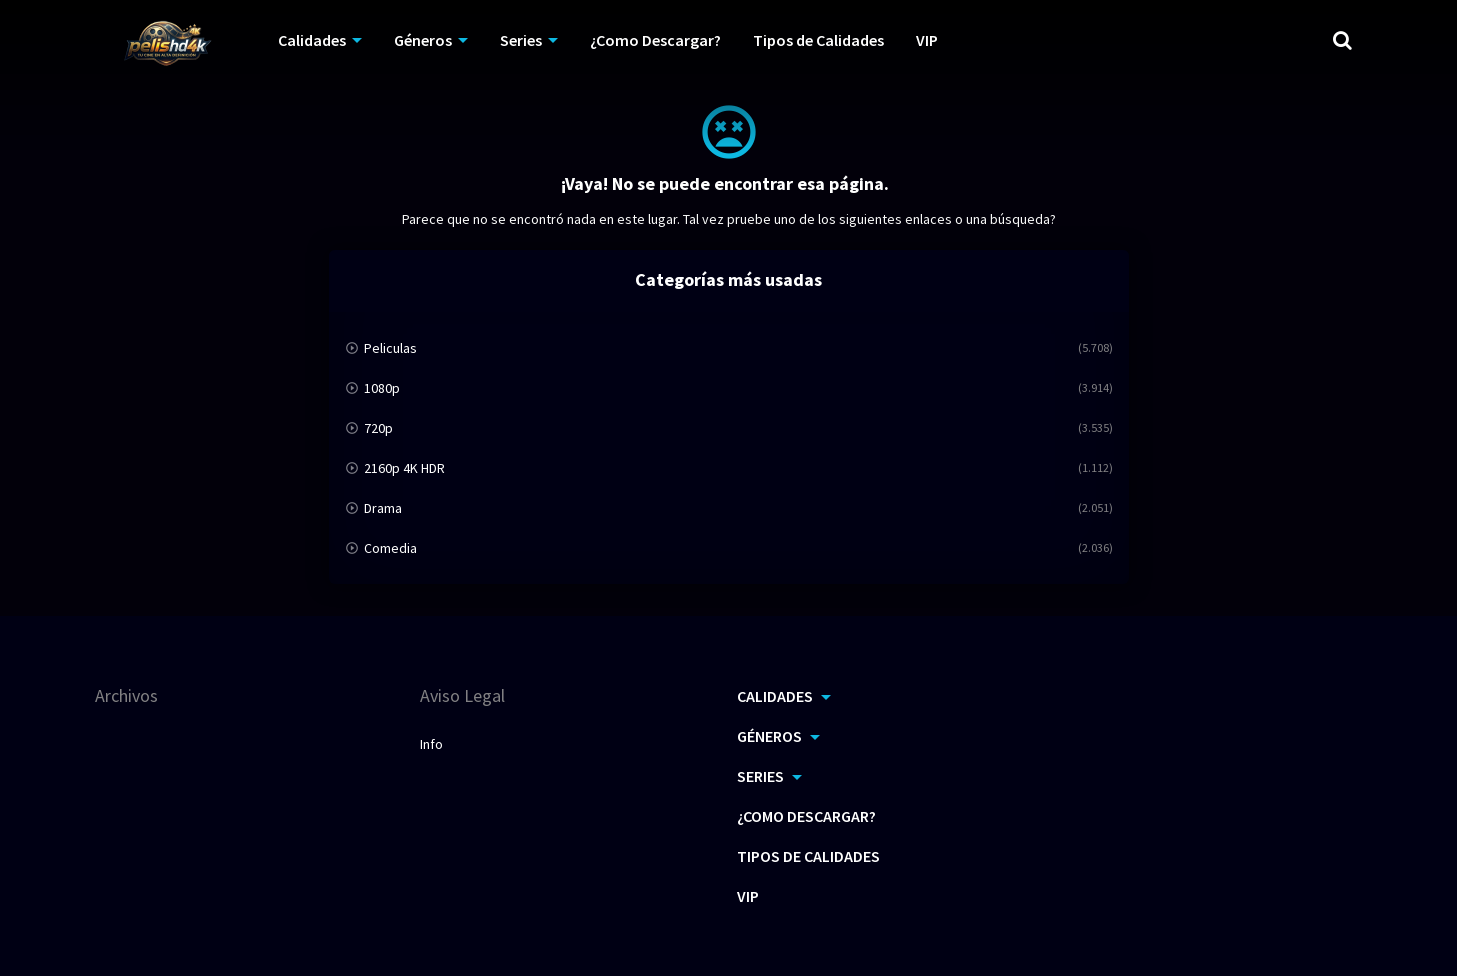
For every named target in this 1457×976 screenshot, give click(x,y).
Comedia (390, 548)
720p (378, 428)
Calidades (312, 40)
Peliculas (390, 348)
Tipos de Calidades (818, 40)
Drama (383, 508)
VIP (927, 40)
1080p (382, 388)
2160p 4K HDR (404, 468)
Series (521, 40)
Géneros (423, 40)
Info (431, 744)
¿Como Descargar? (655, 40)
